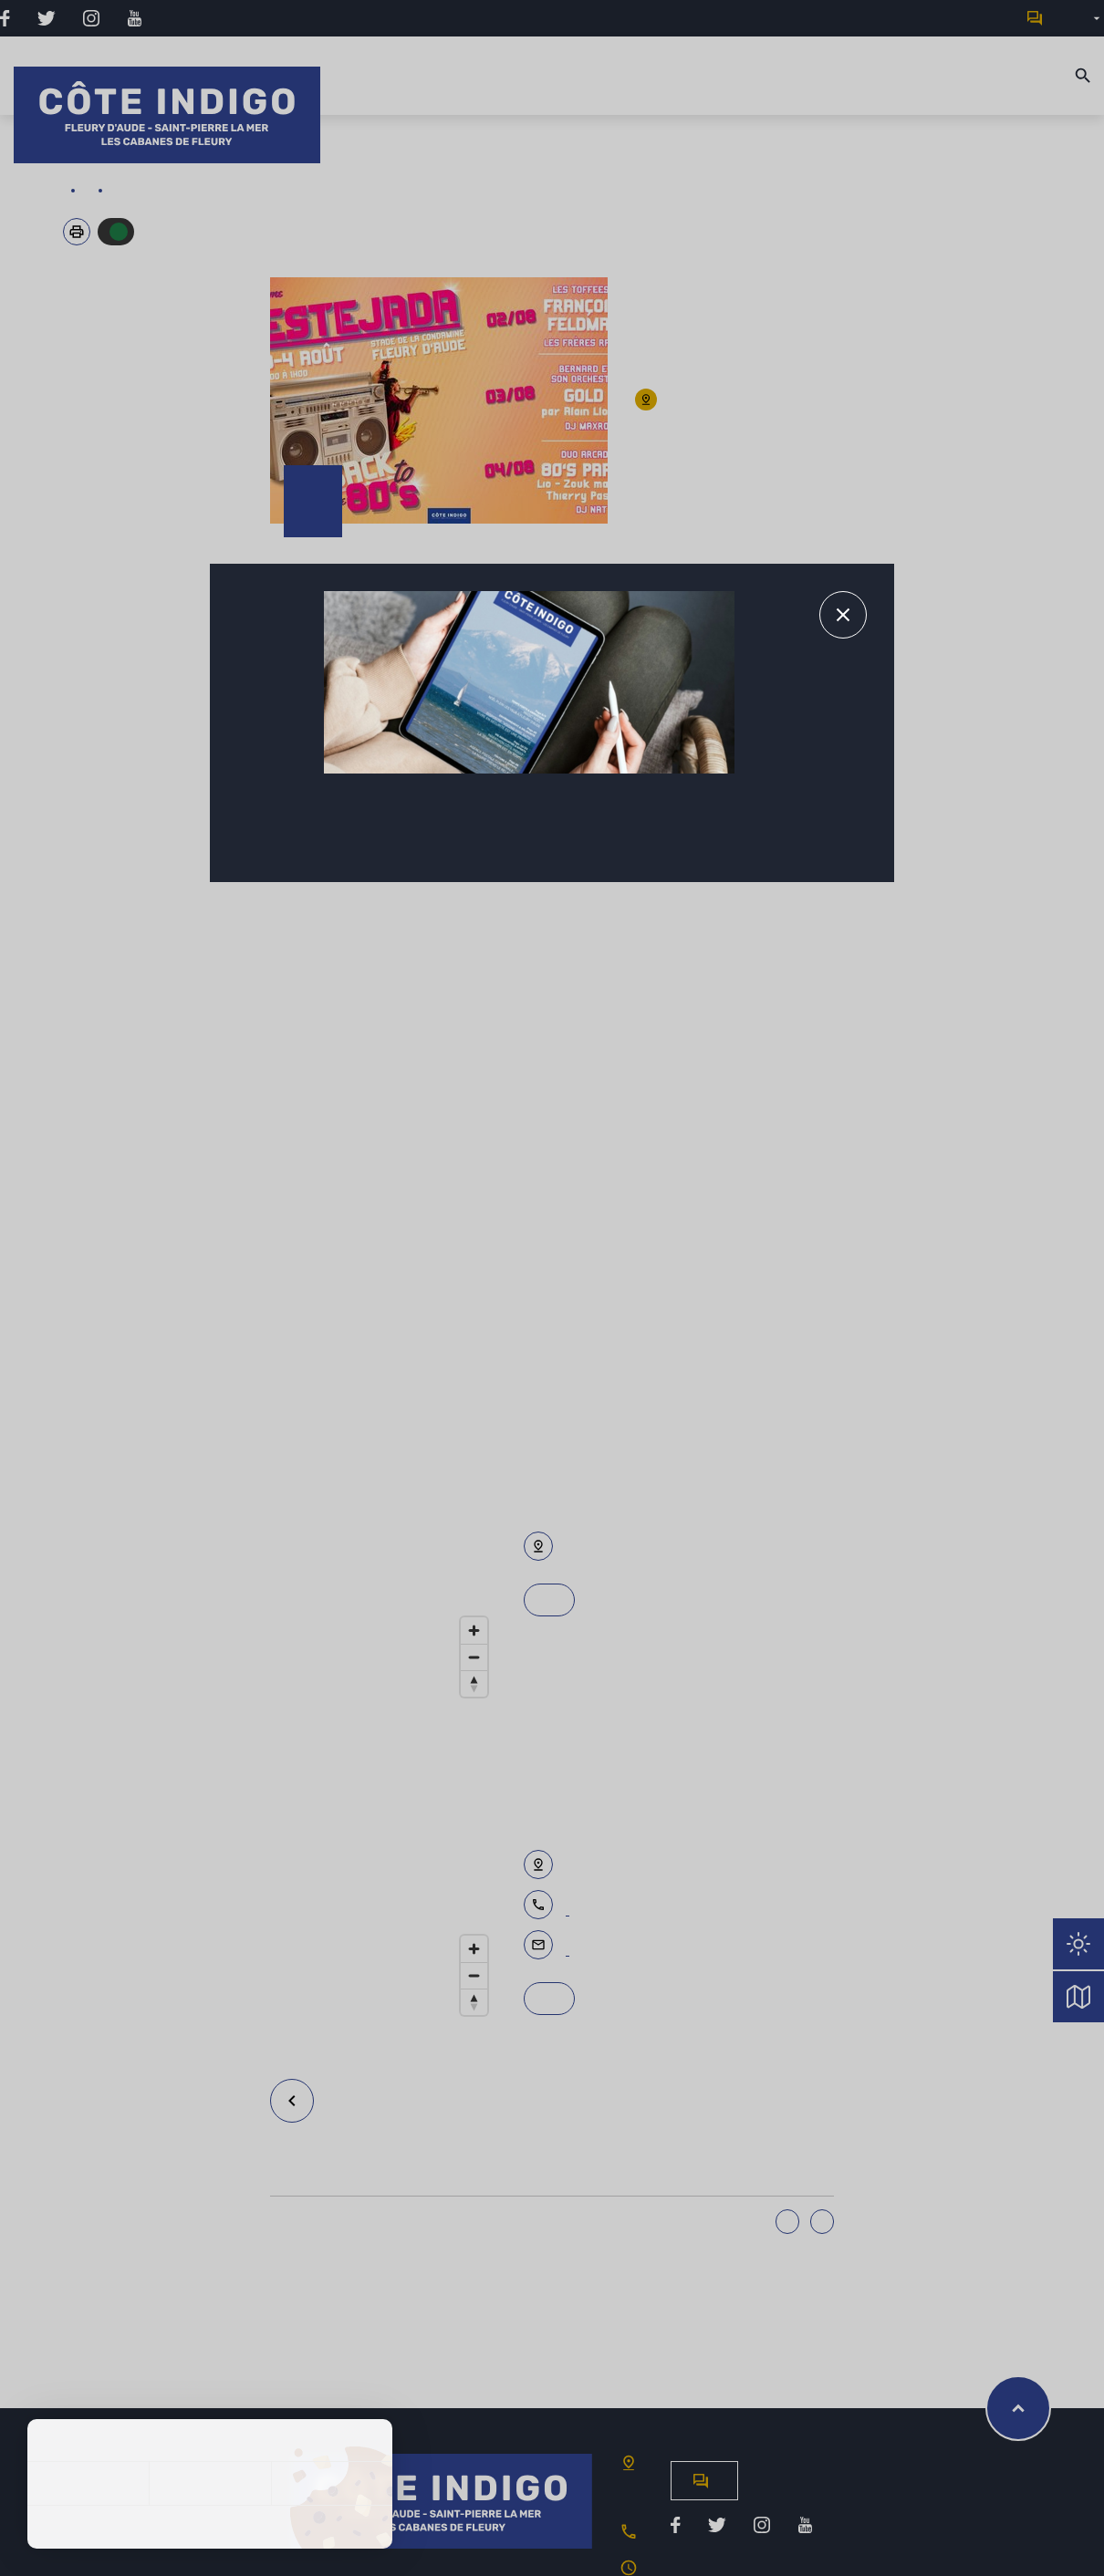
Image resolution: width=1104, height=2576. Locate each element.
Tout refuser (209, 2483)
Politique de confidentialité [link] (209, 2527)
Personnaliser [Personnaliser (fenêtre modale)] (331, 2483)
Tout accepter (88, 2483)
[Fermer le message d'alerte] (843, 615)
